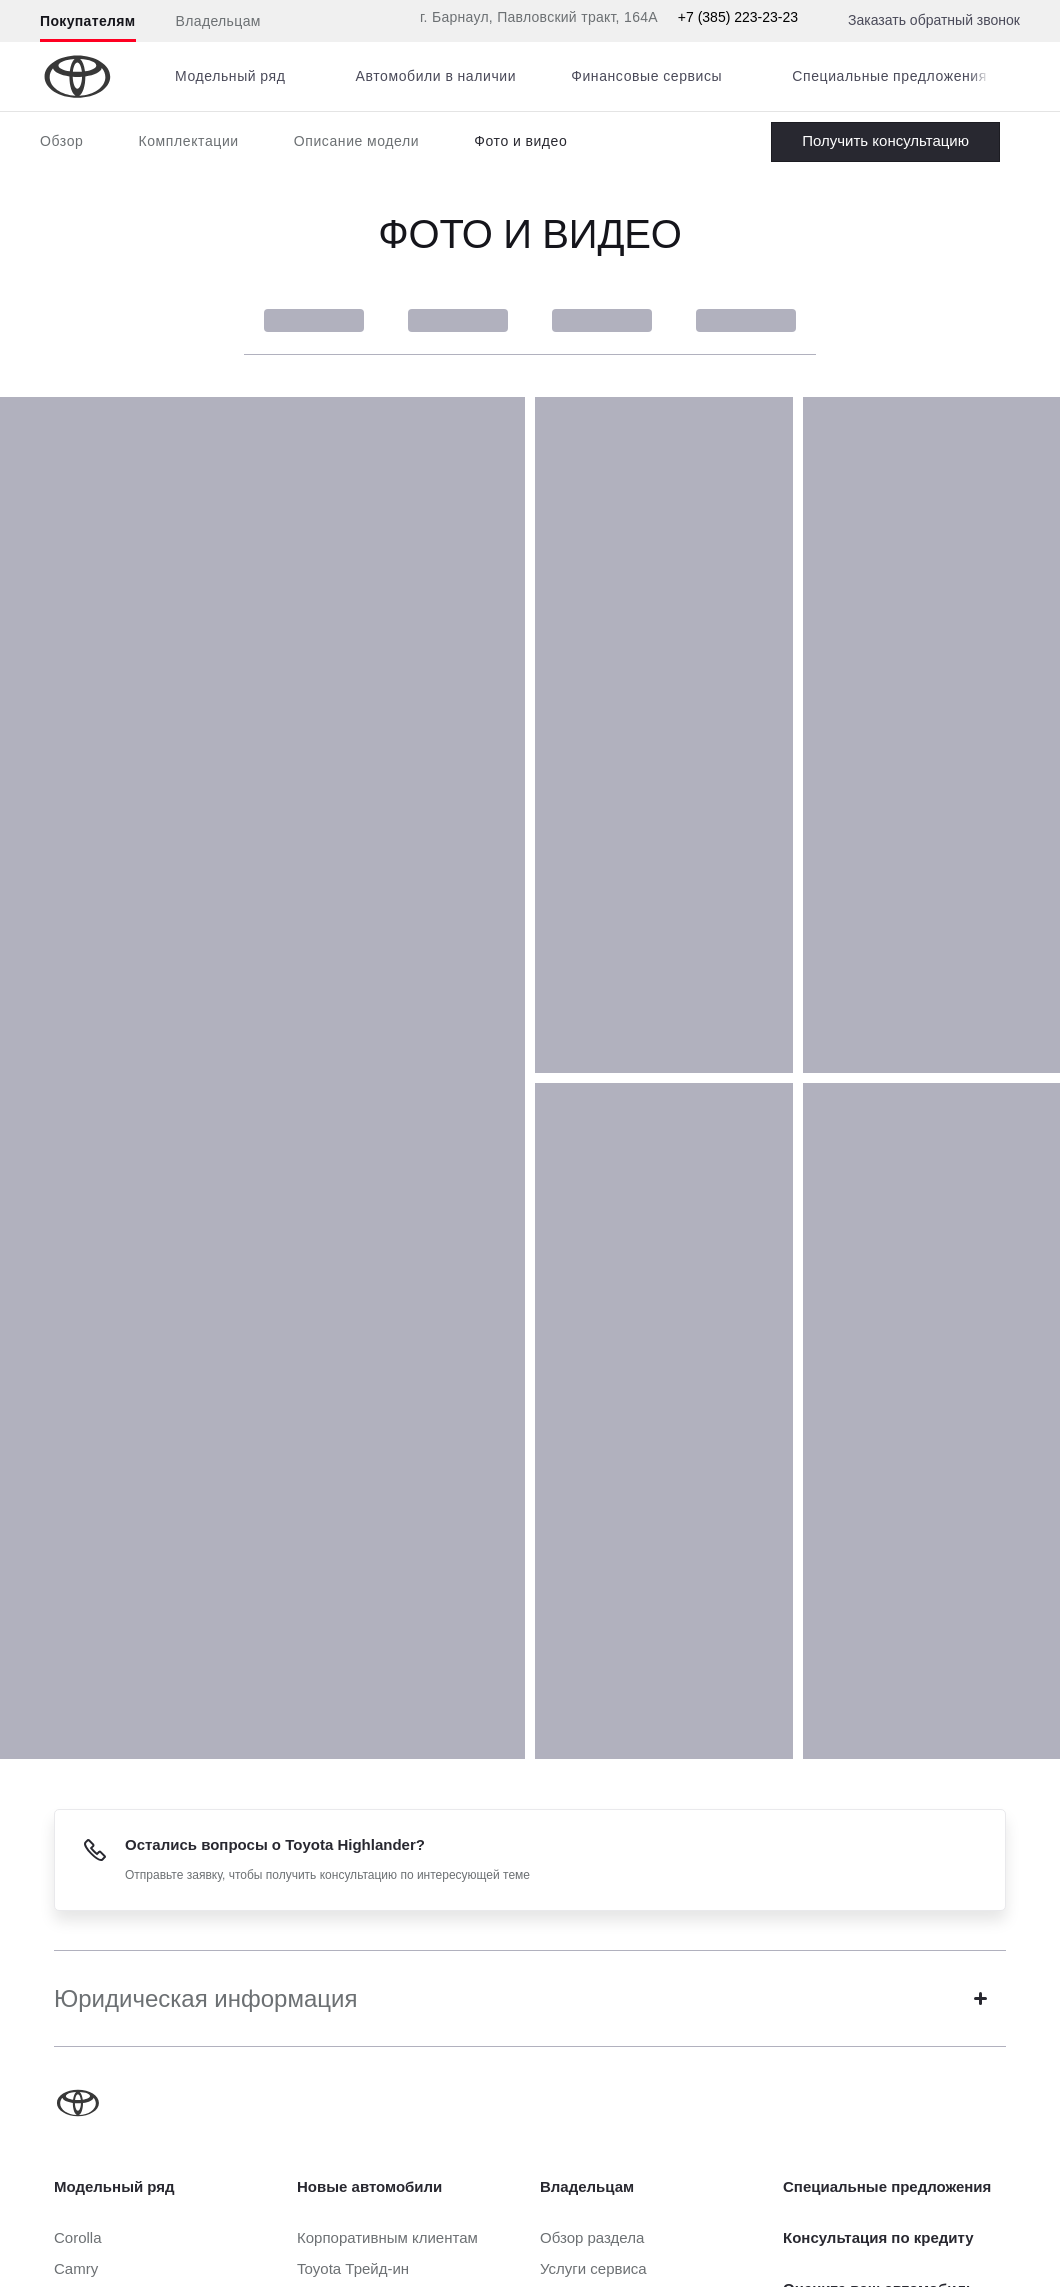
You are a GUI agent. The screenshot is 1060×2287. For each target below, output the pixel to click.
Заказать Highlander (885, 142)
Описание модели (357, 141)
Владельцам (218, 21)
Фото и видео (520, 141)
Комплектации (188, 141)
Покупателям (88, 21)
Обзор (61, 141)
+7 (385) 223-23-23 (738, 17)
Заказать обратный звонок (934, 20)
